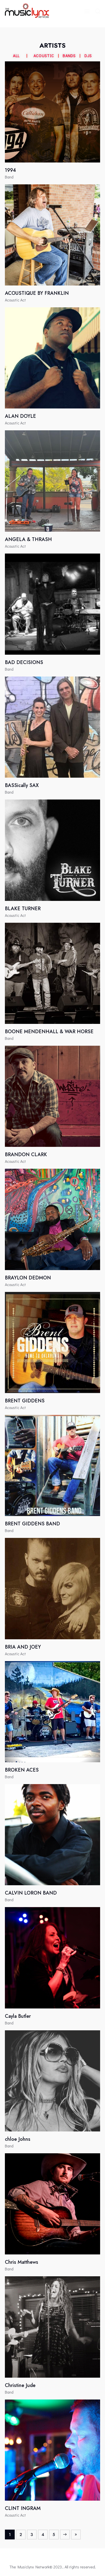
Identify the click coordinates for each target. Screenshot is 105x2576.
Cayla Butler (18, 2016)
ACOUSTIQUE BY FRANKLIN (37, 293)
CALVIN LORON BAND (31, 1893)
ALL (16, 55)
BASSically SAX (22, 785)
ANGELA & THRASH (28, 539)
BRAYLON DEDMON (28, 1277)
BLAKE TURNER (23, 908)
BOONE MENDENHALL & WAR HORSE (49, 1031)
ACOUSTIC (42, 55)
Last (76, 2534)
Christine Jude (20, 2385)
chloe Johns (17, 2139)
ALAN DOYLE (20, 416)
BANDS (69, 55)
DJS (88, 55)
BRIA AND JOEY (23, 1647)
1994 (10, 170)
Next (65, 2534)
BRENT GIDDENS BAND (32, 1523)
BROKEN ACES (22, 1770)
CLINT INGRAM (23, 2508)
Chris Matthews (21, 2262)
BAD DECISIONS (24, 662)
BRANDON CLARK (26, 1154)
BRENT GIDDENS (25, 1400)
